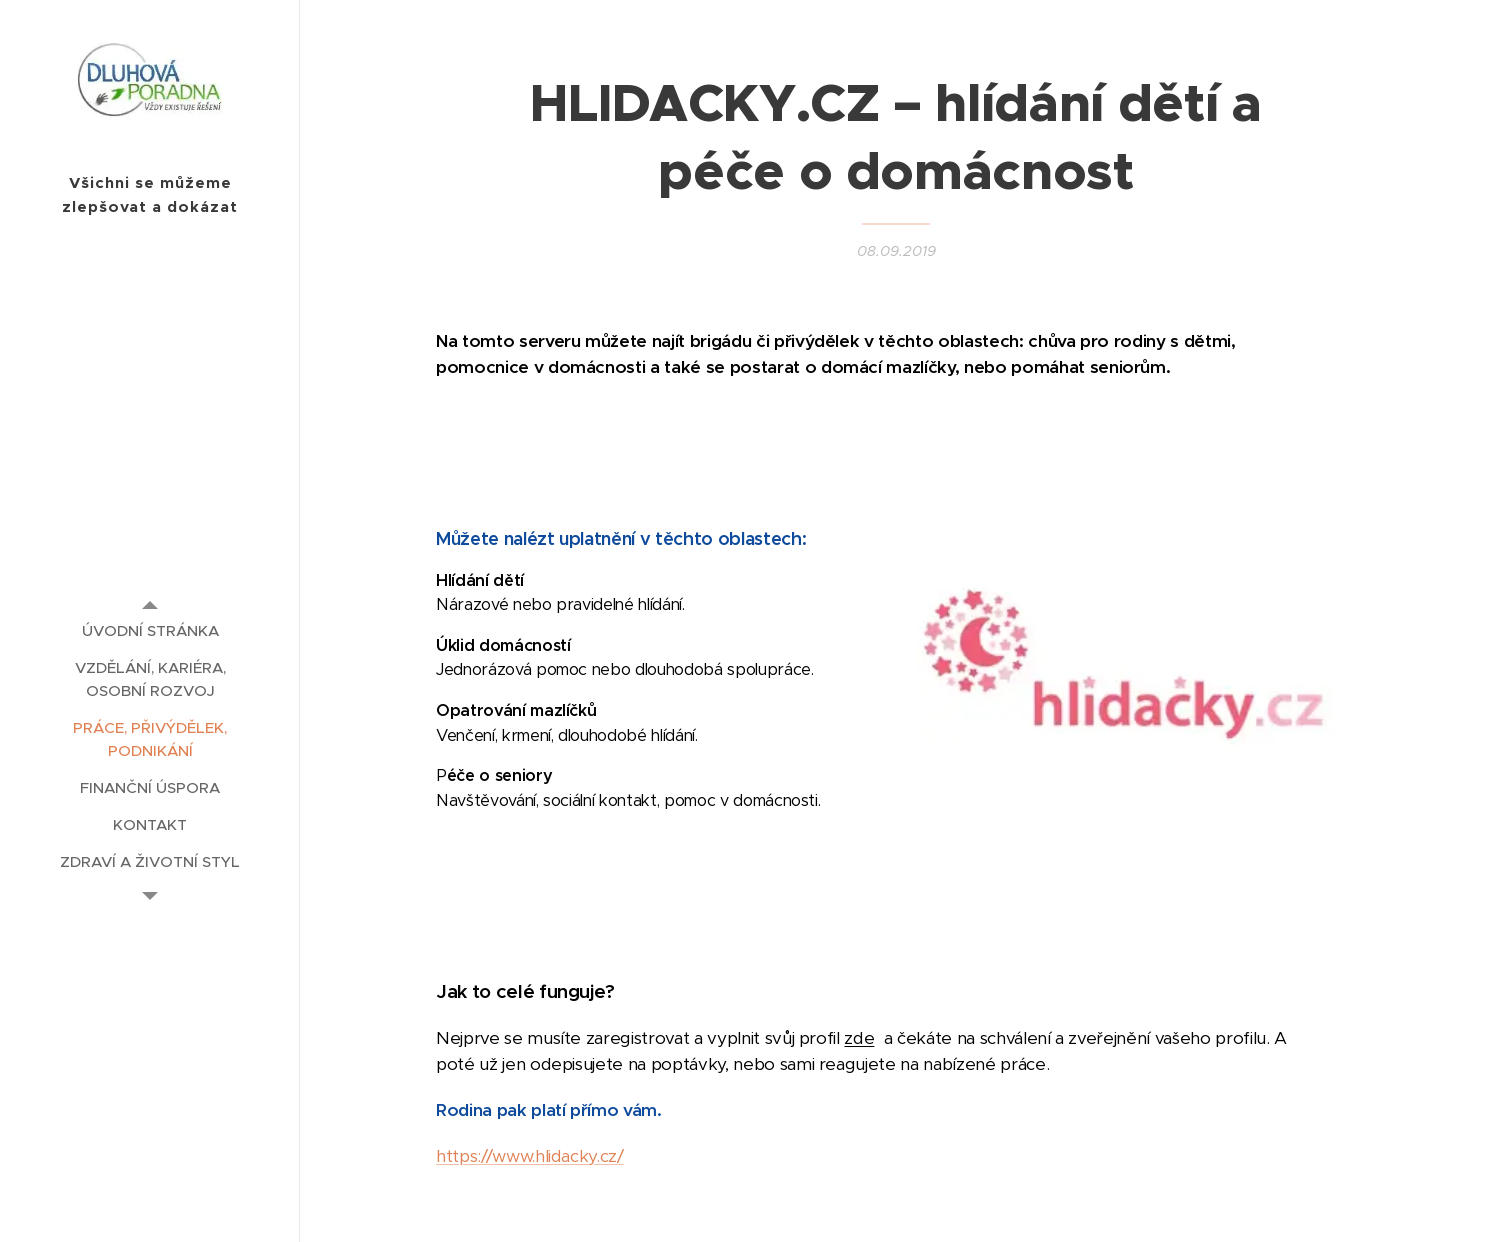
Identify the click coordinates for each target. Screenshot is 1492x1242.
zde (859, 1038)
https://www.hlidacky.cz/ (530, 1156)
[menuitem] (150, 630)
